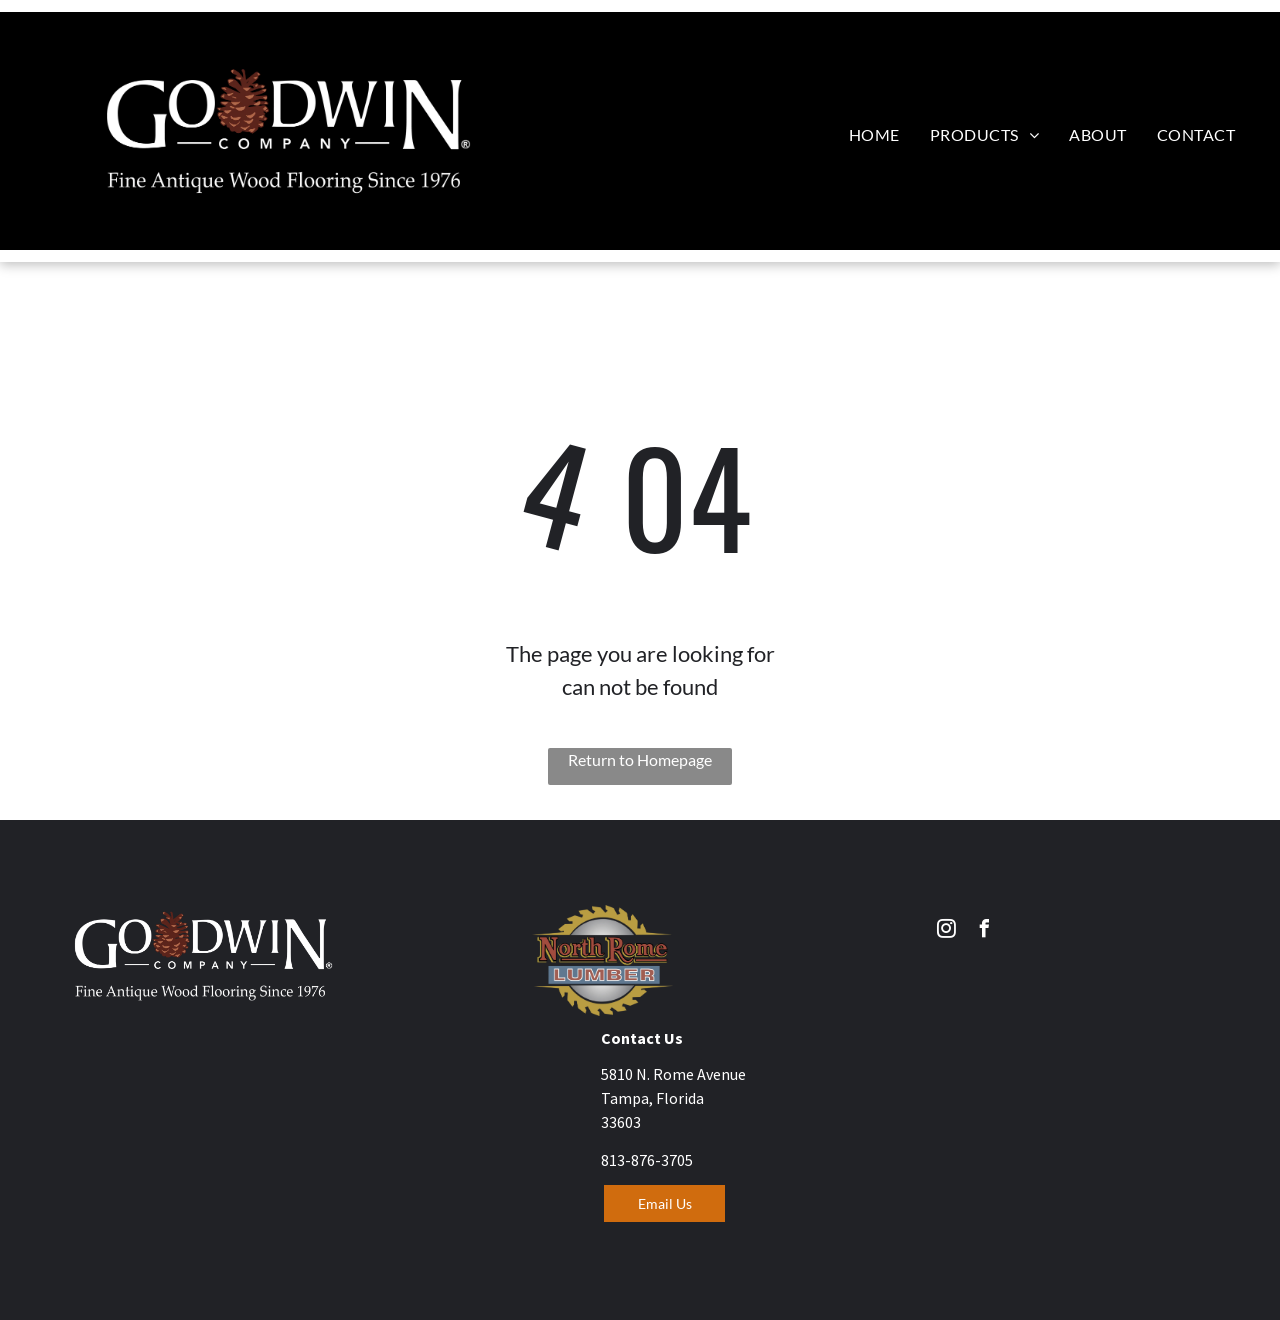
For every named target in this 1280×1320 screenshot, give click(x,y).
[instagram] (947, 931)
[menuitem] (874, 134)
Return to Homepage (640, 759)
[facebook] (985, 931)
